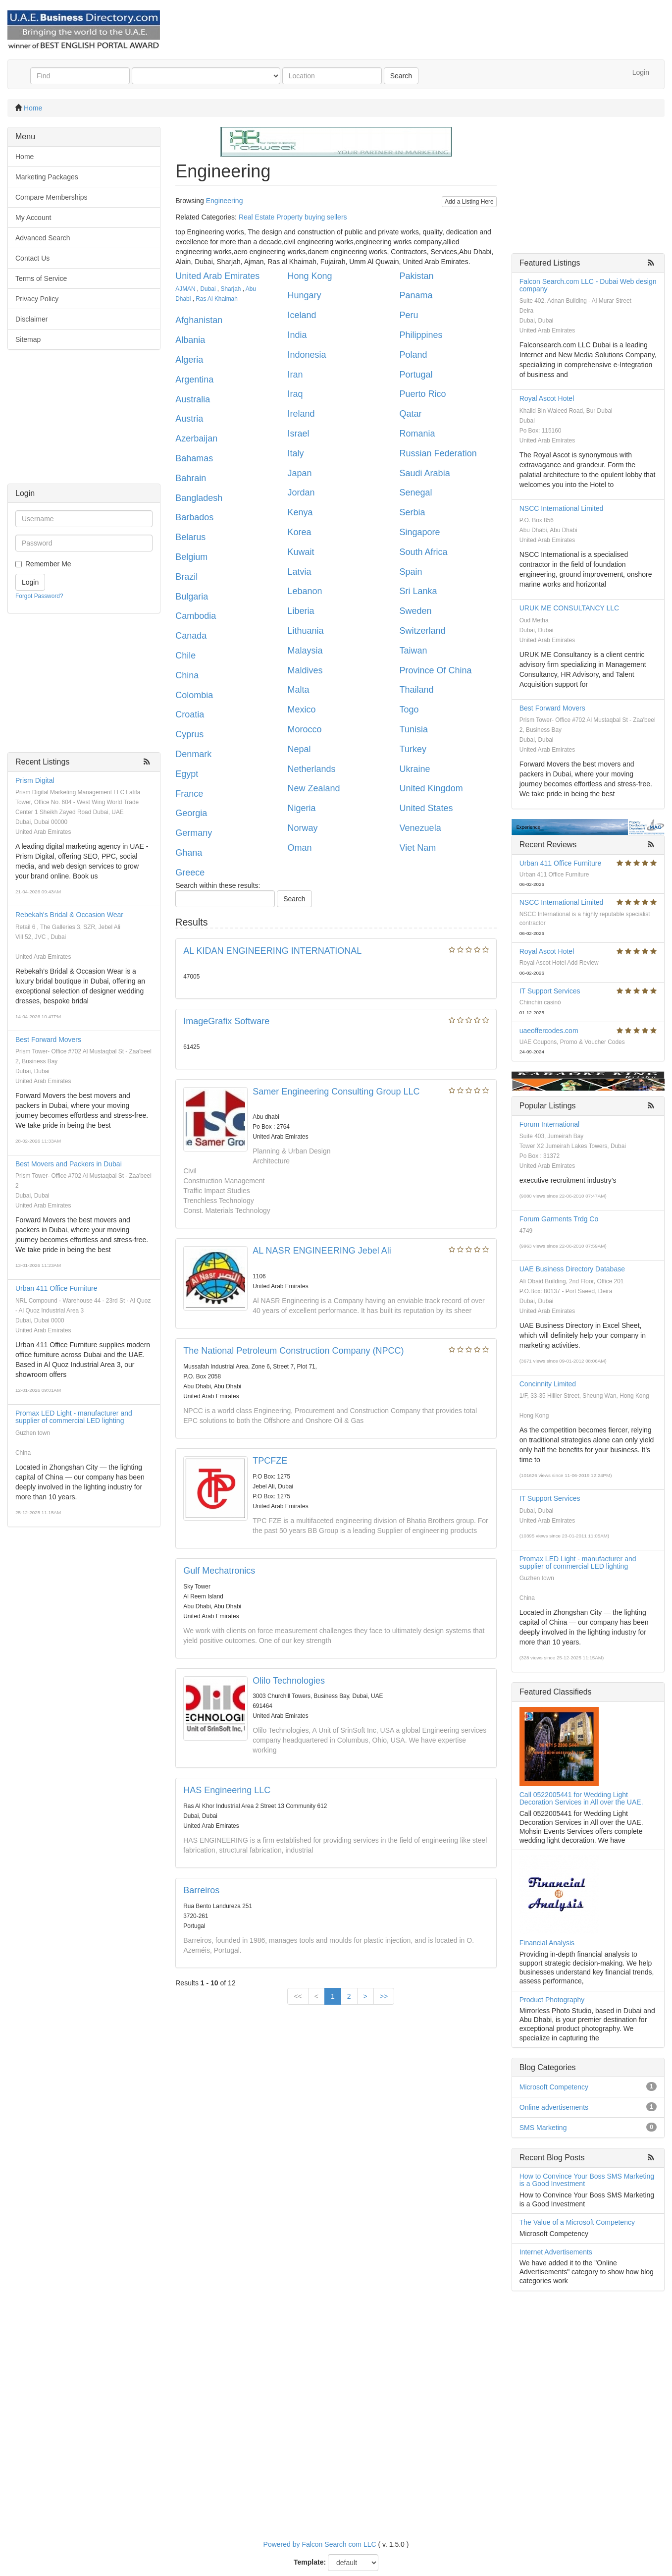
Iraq (295, 394)
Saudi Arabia (425, 473)
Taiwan (413, 651)
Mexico (301, 709)
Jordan (300, 492)
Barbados (194, 517)
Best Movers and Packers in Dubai (68, 1164)
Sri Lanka (418, 591)
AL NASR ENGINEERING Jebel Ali (322, 1251)
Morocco (304, 729)
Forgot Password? (39, 596)
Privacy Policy (36, 299)
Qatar (411, 414)
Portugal (416, 375)
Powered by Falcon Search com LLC (319, 2544)
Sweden (416, 611)
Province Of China (436, 670)
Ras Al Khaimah (217, 298)
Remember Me (48, 564)
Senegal (416, 492)
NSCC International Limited (561, 508)
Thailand (417, 690)
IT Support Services (549, 991)
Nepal (298, 749)
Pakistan (417, 276)
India (297, 335)
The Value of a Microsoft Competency (577, 2222)
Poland (413, 355)
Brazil (186, 577)
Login (640, 72)
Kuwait (300, 552)
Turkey (413, 749)
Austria (189, 419)
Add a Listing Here (469, 201)
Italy (295, 453)
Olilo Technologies (289, 1681)
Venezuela (420, 828)
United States (426, 808)
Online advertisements (553, 2107)
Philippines (421, 335)
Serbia (412, 512)
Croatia (189, 714)
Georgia (191, 813)
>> (384, 1996)
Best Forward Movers (48, 1039)
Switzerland (423, 631)
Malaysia (304, 651)
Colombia (194, 695)
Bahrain (190, 478)
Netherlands (311, 769)
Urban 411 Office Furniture (56, 1288)
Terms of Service (41, 278)
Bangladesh (198, 498)
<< (298, 1996)
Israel (298, 433)
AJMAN (185, 288)
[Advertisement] (83, 422)
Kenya (299, 512)
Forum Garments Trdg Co (559, 1219)
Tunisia (414, 729)
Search (401, 76)
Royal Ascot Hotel (546, 398)
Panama (416, 295)
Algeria (189, 360)
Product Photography (552, 2000)
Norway (302, 828)
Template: (310, 2562)
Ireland (300, 414)
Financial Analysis (546, 1943)
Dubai (207, 288)
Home (33, 108)
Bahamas (194, 458)
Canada (191, 636)
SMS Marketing (543, 2128)
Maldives (304, 670)
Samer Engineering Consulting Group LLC (336, 1091)
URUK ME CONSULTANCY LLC (569, 608)
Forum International (549, 1124)
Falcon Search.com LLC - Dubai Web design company (588, 285)
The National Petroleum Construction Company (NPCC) (293, 1351)
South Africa (424, 552)
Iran (295, 375)
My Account (33, 217)
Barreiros (201, 1890)
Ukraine (415, 769)
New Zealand (313, 788)
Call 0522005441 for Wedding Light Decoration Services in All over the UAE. (581, 1798)
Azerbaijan (196, 438)
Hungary (304, 295)
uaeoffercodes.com (548, 1031)
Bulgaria (191, 597)
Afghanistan (198, 320)
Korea (299, 532)
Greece (190, 872)
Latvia (299, 572)
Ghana (188, 853)
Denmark (193, 754)
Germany (193, 833)
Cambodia (195, 616)
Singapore (420, 532)
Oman (299, 848)
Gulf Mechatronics (219, 1571)
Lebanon (304, 591)
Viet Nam (418, 848)
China (187, 675)
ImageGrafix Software (226, 1021)
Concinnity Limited (547, 1384)
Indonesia (306, 355)
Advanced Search (42, 238)
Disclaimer (31, 319)
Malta (298, 690)
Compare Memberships (51, 197)
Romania (417, 433)
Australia (192, 399)
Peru (409, 315)
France (189, 794)
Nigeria (301, 808)
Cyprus (189, 734)
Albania (190, 340)
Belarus (190, 537)
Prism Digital (34, 780)
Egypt (186, 774)
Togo (409, 709)
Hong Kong (309, 276)
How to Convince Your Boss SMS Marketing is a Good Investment (586, 2180)
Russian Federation (438, 453)
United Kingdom (431, 788)
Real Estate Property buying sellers (293, 217)
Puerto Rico (423, 394)
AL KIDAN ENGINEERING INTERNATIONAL (272, 951)
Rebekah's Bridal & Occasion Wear (69, 915)
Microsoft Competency (553, 2087)
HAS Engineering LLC (226, 1790)
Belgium (191, 557)
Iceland (301, 315)
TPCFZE (270, 1461)
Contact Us (32, 258)
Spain (411, 572)
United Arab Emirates (217, 276)
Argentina (194, 379)
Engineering (224, 201)
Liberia (300, 611)
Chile (185, 655)
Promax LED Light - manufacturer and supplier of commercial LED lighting (73, 1417)
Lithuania (305, 631)
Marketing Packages (46, 177)
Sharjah (230, 288)
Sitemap (28, 339)
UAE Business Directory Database (572, 1269)
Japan (299, 473)
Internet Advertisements (555, 2252)
